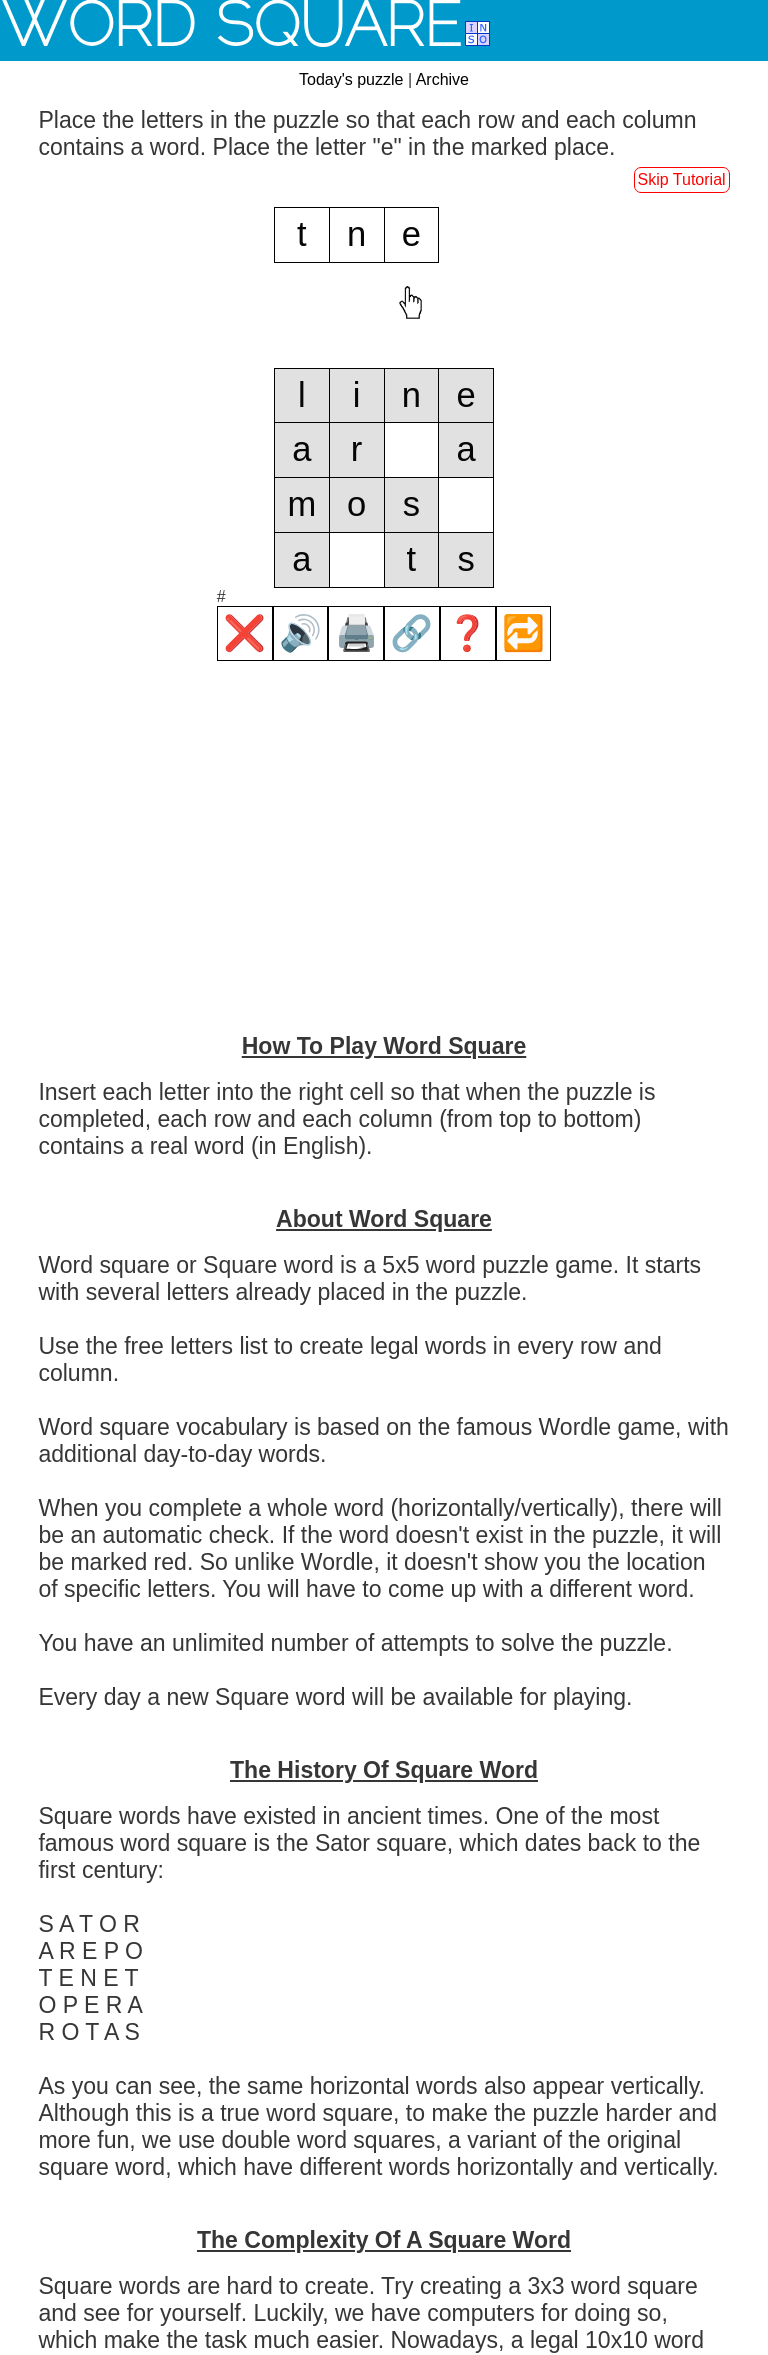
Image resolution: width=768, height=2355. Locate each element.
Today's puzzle (351, 79)
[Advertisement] (384, 873)
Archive (442, 79)
